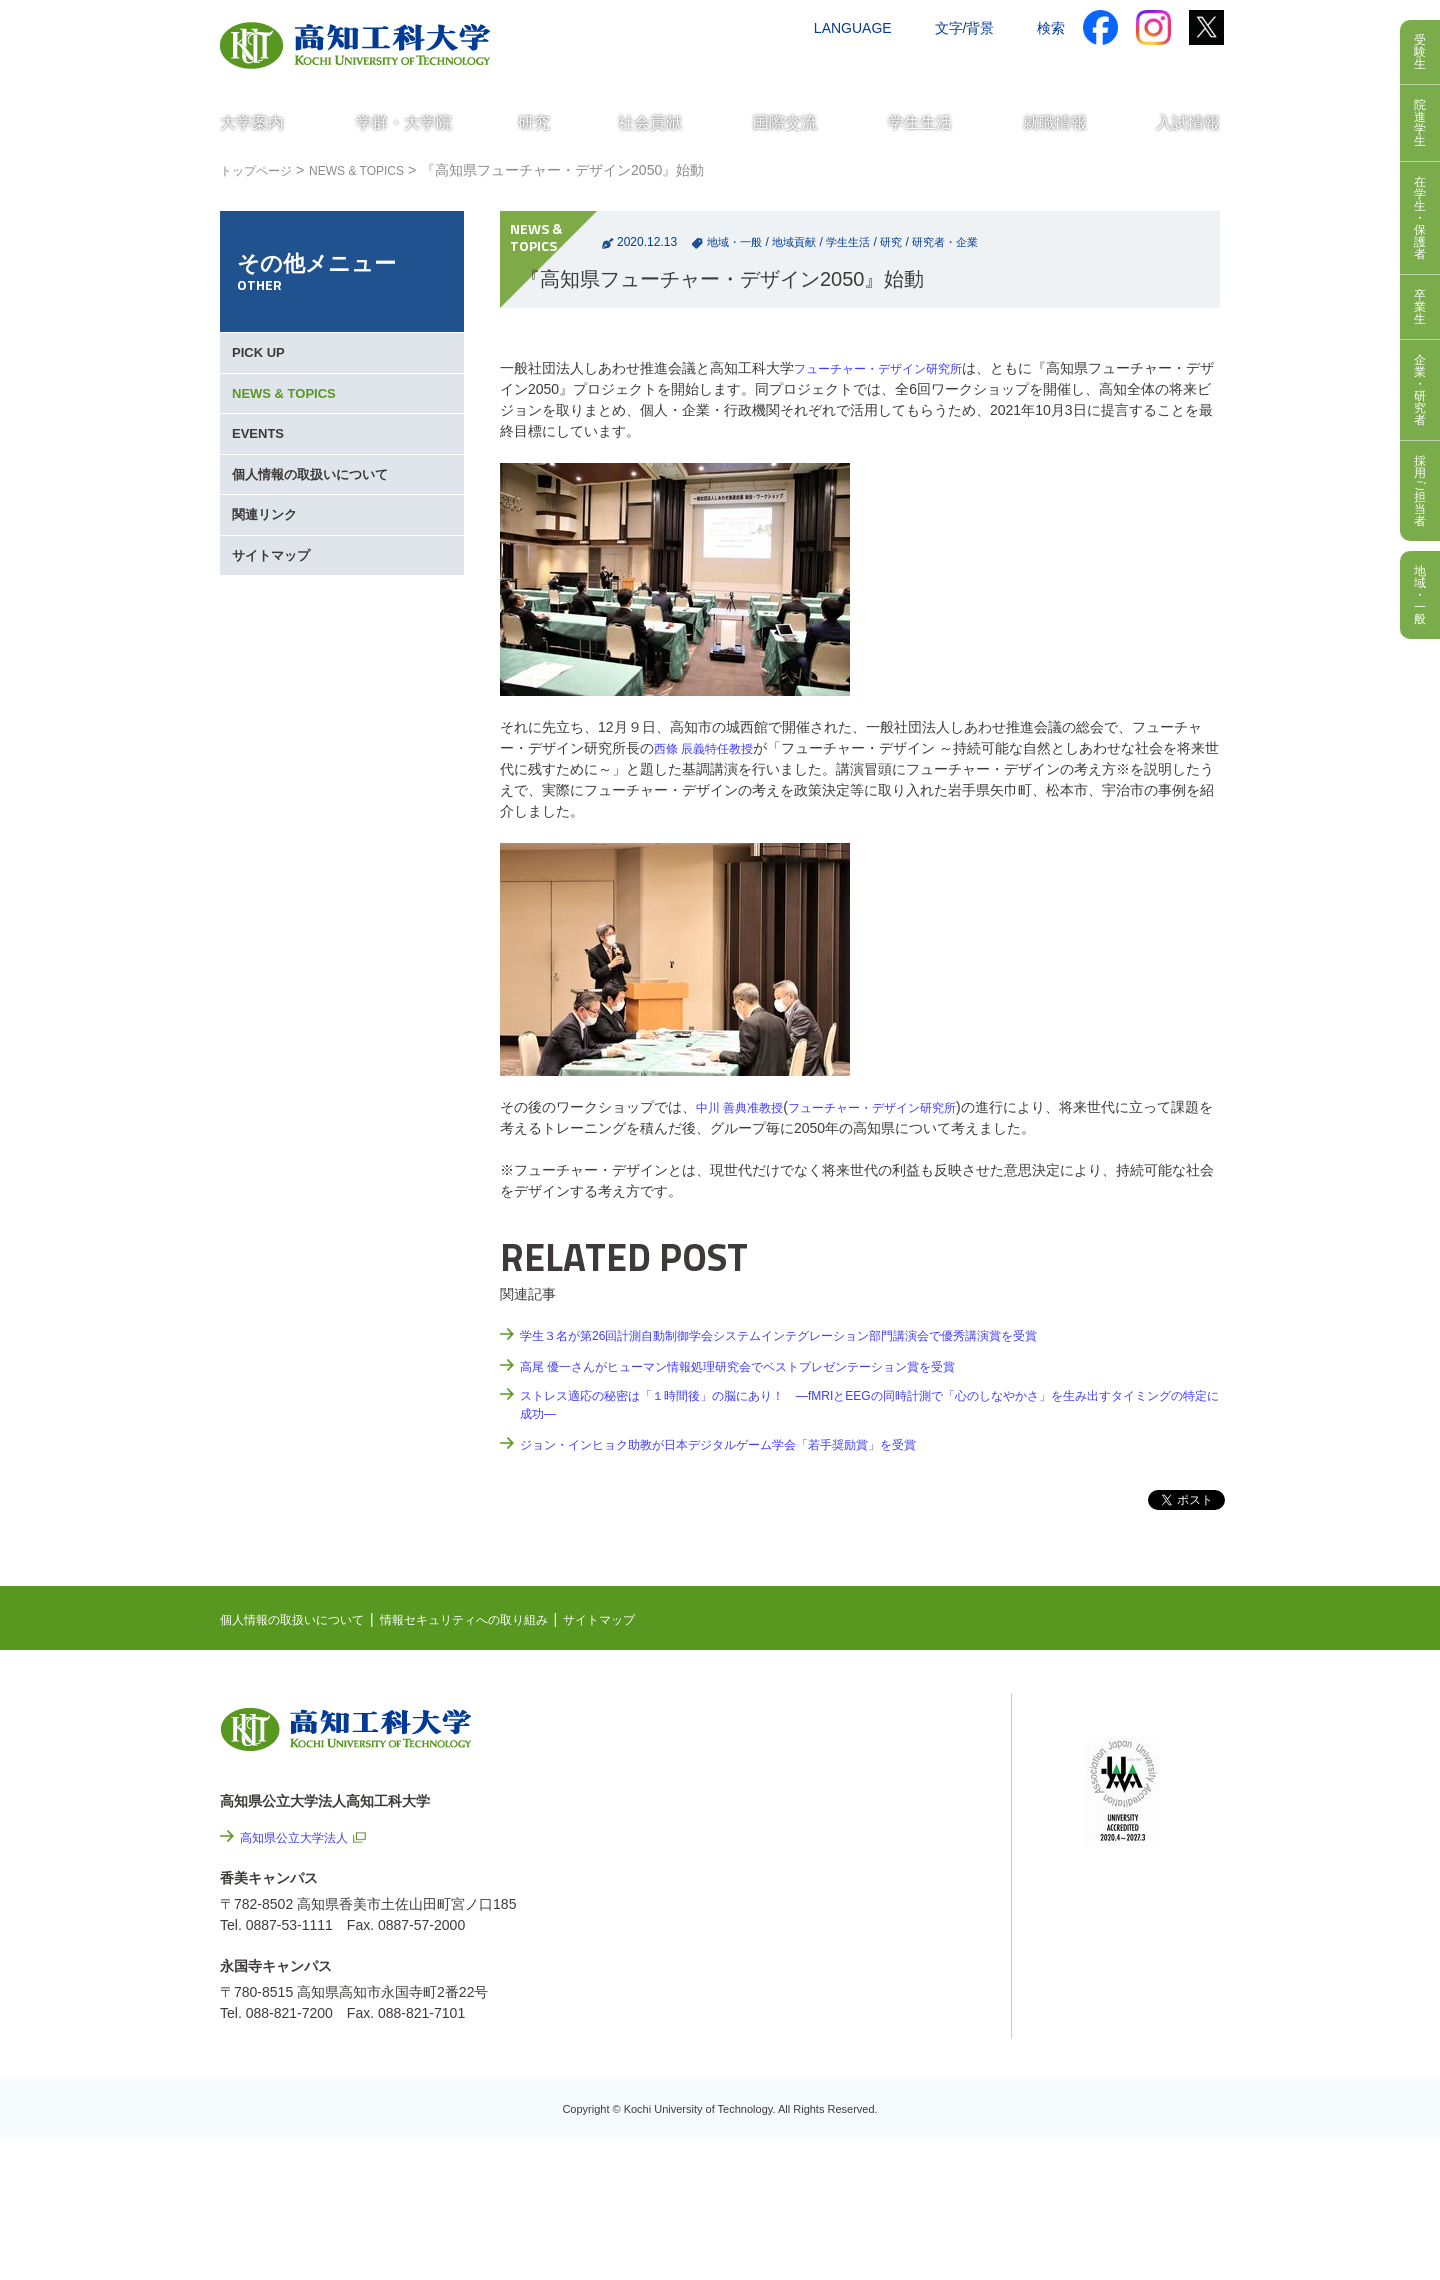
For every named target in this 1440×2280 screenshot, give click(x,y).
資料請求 (1023, 67)
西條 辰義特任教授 (712, 748)
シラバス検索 (1127, 1754)
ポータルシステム (1141, 1785)
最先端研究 (867, 1795)
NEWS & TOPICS (376, 170)
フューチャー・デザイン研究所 (892, 368)
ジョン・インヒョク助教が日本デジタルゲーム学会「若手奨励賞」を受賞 (751, 1449)
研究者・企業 (963, 242)
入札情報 (889, 2148)
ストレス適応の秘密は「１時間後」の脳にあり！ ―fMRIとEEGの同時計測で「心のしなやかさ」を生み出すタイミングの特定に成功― (864, 1407)
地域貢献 (801, 242)
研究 (905, 242)
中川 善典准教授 (747, 1107)
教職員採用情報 (910, 2094)
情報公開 (889, 1986)
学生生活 (859, 242)
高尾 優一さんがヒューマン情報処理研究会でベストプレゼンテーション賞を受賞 (774, 1366)
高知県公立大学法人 (303, 1842)
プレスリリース (910, 2040)
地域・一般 (737, 242)
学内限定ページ (1134, 1816)
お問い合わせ (927, 67)
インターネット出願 (1137, 67)
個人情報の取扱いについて (318, 522)
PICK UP (262, 360)
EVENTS (262, 468)
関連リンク (269, 576)
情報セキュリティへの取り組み (502, 1624)
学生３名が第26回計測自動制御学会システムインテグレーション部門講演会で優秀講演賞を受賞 (822, 1335)
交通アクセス (819, 67)
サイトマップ (276, 630)
